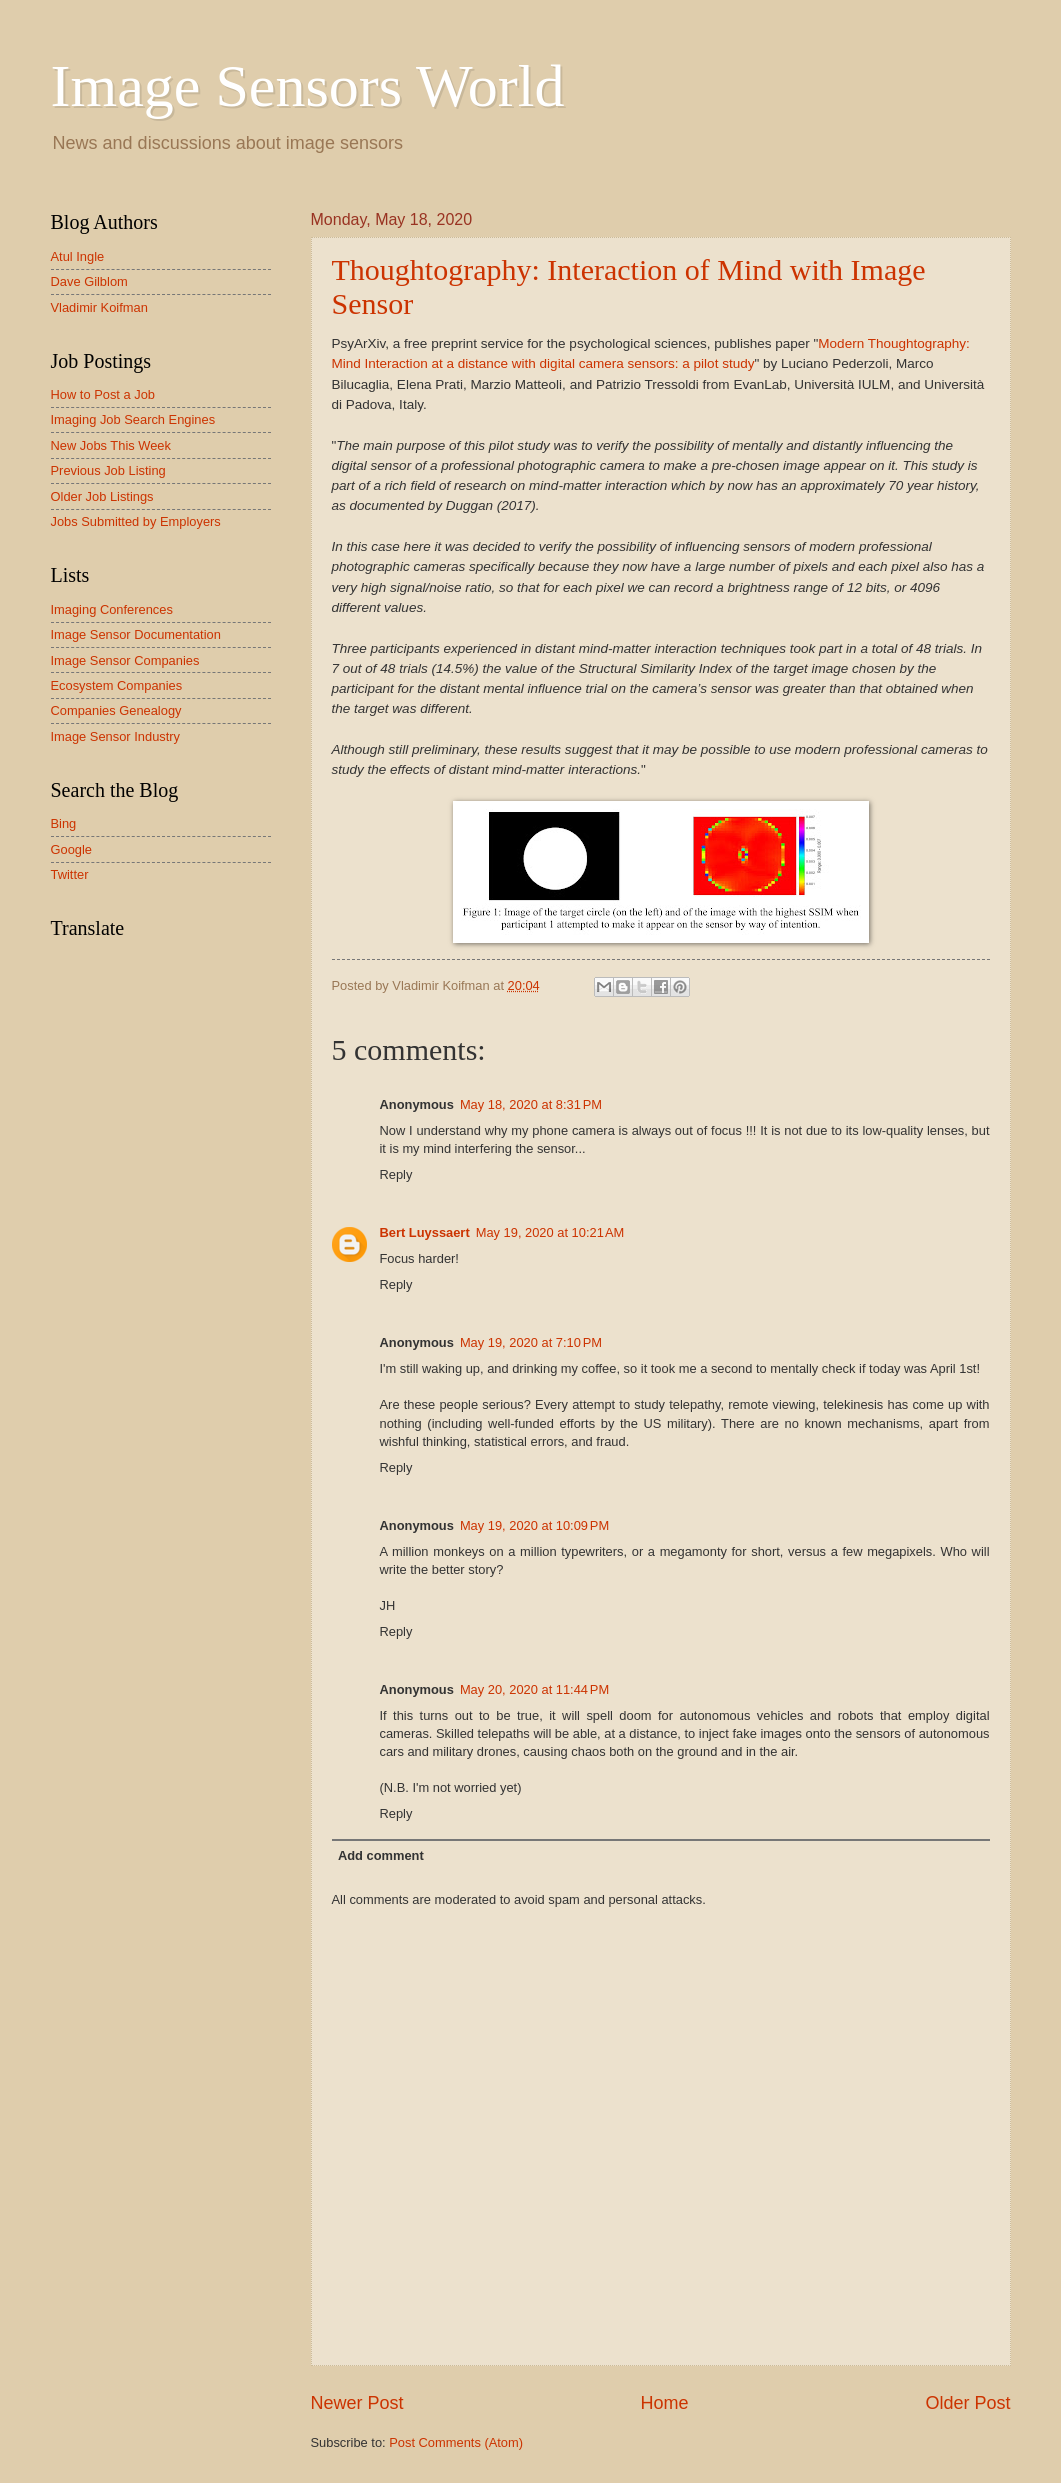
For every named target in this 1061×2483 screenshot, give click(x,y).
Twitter (70, 874)
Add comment (381, 1855)
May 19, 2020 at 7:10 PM (531, 1342)
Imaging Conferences (112, 609)
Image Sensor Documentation (136, 634)
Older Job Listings (102, 496)
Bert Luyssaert (425, 1232)
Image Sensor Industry (116, 736)
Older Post (967, 2403)
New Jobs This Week (111, 445)
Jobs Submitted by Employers (136, 521)
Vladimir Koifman (99, 307)
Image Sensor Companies (125, 660)
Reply (396, 1174)
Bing (64, 823)
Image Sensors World (308, 86)
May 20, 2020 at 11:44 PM (534, 1689)
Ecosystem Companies (117, 685)
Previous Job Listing (108, 470)
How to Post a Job (103, 394)
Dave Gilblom (89, 281)
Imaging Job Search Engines (133, 419)
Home (664, 2403)
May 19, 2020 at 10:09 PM (534, 1525)
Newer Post (357, 2403)
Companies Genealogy (116, 710)
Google (72, 849)
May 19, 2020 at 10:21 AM (550, 1232)
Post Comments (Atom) (456, 2442)
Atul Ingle (78, 256)
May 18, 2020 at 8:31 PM (531, 1104)
